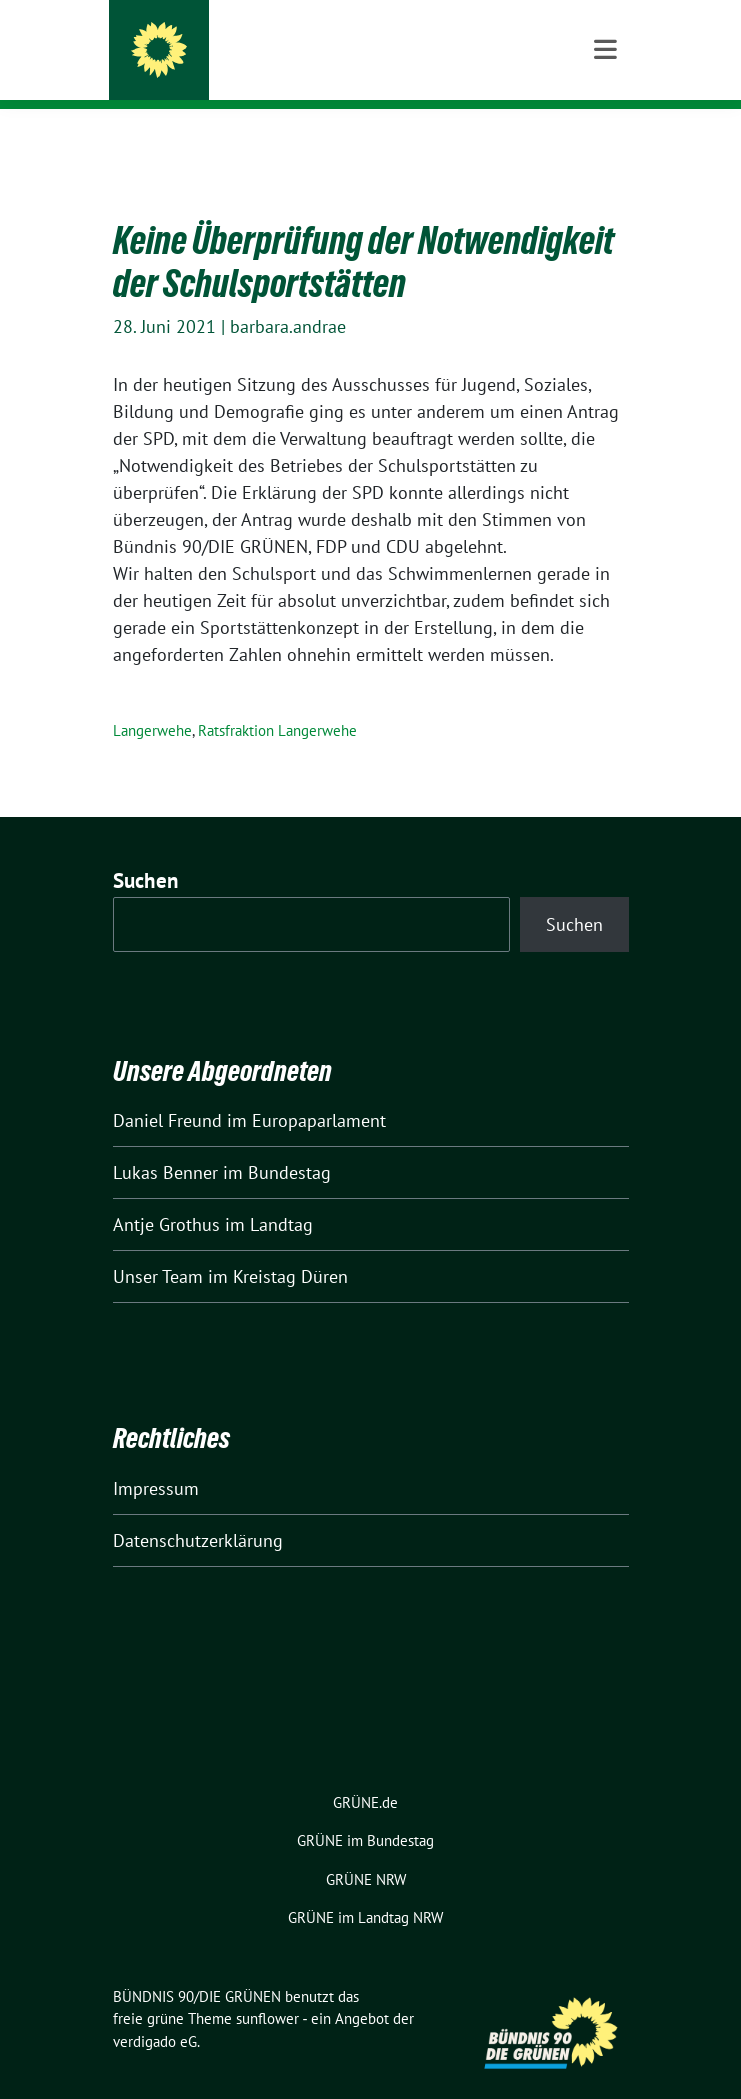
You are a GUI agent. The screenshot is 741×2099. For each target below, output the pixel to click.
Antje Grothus (166, 1193)
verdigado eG (155, 2010)
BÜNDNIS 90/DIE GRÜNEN (283, 42)
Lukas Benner (165, 1141)
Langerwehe (152, 699)
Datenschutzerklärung (198, 1509)
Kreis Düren (227, 69)
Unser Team (158, 1245)
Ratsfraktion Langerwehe (277, 699)
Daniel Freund (167, 1089)
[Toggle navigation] (605, 140)
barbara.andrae (288, 295)
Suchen (146, 849)
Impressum (156, 1457)
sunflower (267, 1987)
